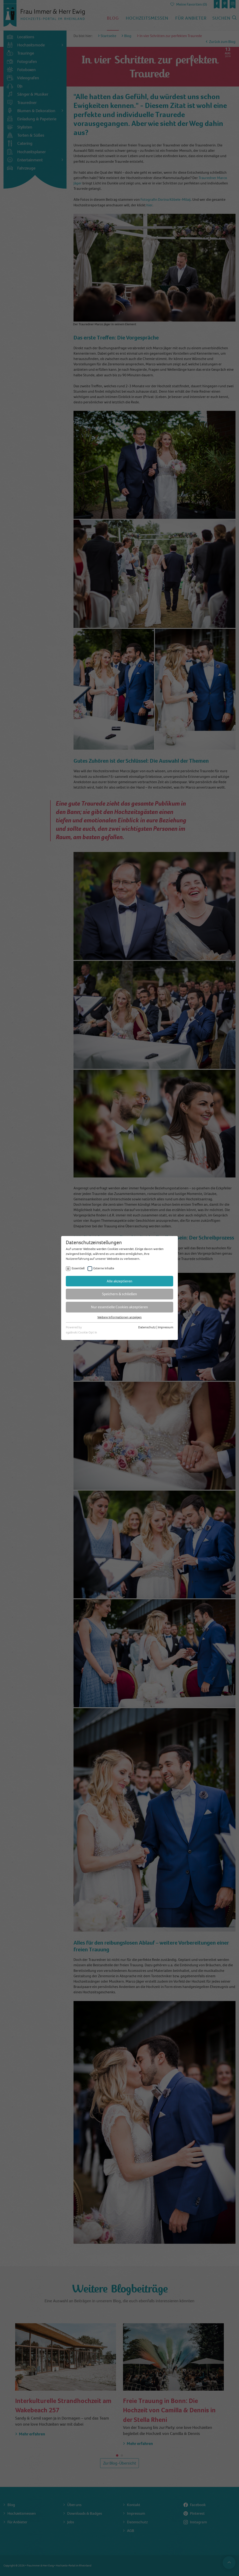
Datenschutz (147, 1327)
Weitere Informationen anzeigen (119, 1317)
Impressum (165, 1327)
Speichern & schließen (119, 1293)
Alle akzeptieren (119, 1281)
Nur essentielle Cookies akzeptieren (119, 1307)
